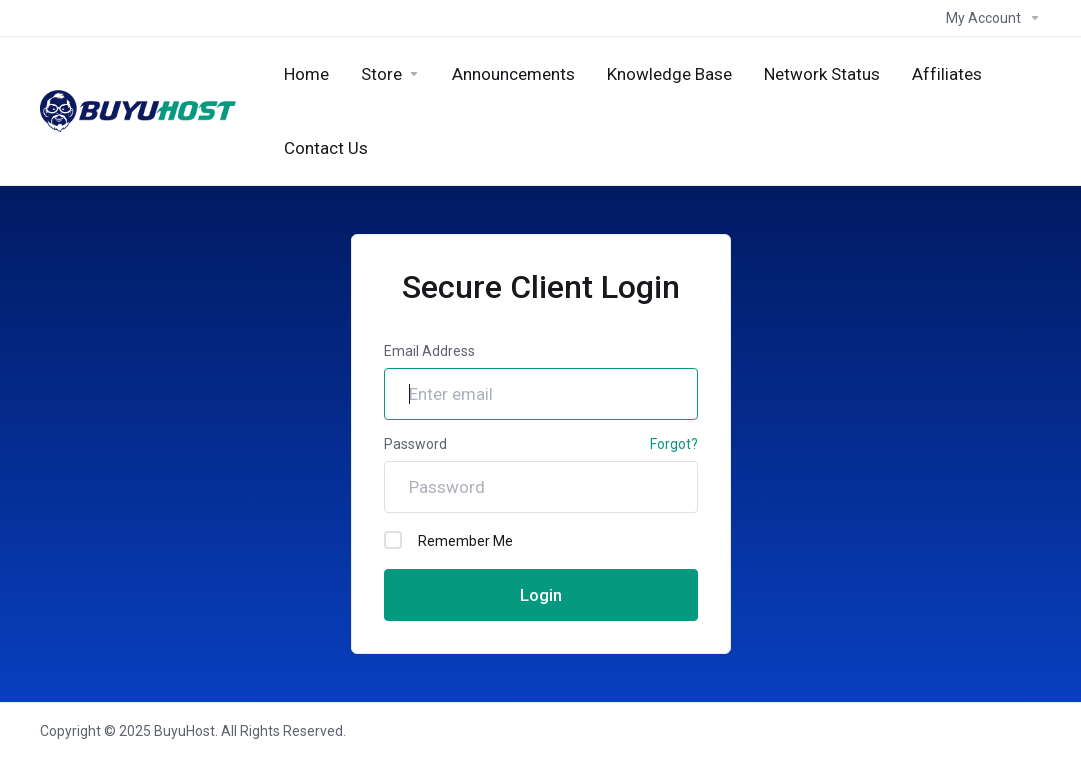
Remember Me (448, 540)
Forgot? (674, 444)
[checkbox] (393, 540)
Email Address (429, 351)
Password (415, 444)
